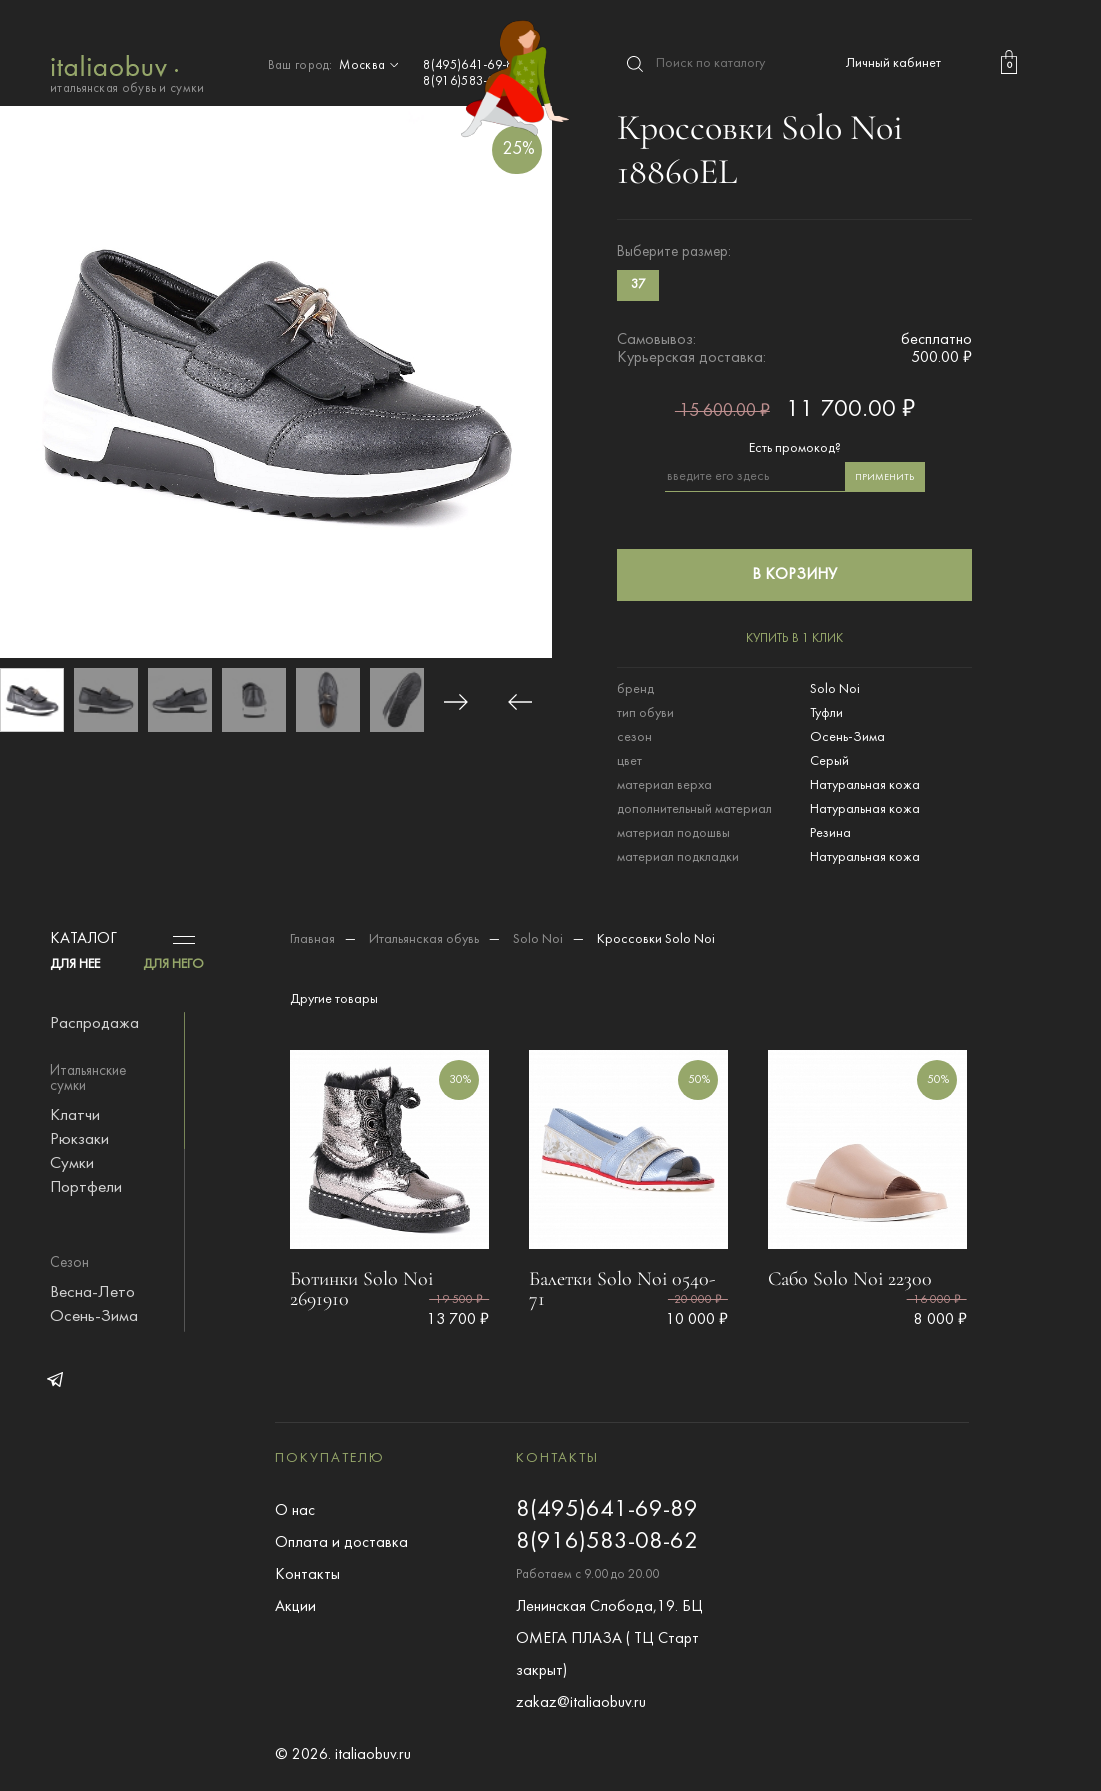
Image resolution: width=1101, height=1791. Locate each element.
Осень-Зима (94, 1317)
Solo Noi (538, 939)
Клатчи (75, 1116)
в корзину (794, 575)
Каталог (83, 939)
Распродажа (94, 1024)
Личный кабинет (893, 63)
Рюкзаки (79, 1140)
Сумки (72, 1164)
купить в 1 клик (794, 639)
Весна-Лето (92, 1293)
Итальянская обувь (424, 939)
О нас (295, 1511)
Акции (295, 1607)
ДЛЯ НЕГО (173, 964)
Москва (371, 66)
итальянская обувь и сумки (127, 72)
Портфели (86, 1188)
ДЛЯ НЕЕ (75, 964)
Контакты (307, 1575)
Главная (312, 939)
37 (638, 285)
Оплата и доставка (341, 1543)
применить (884, 477)
